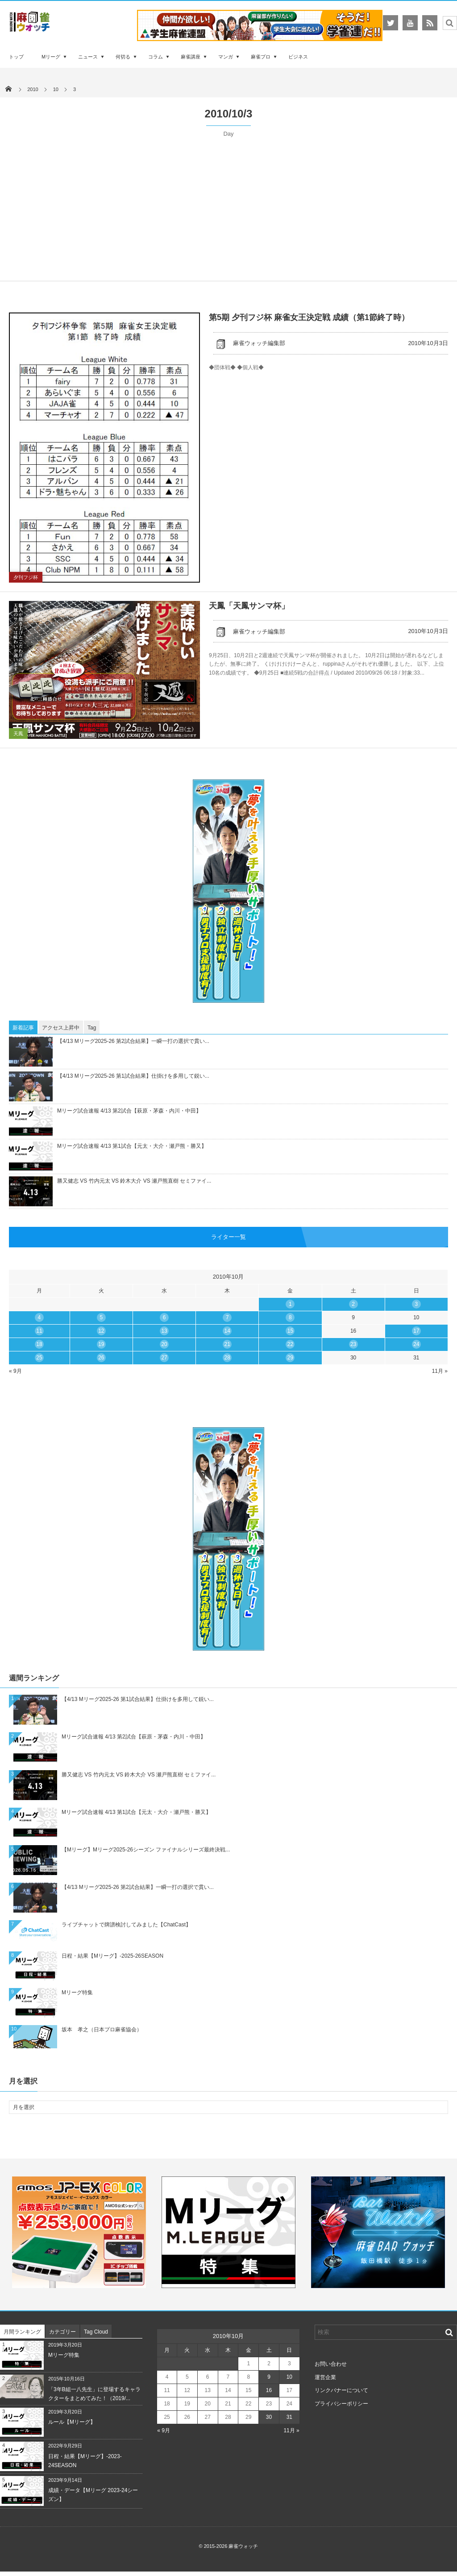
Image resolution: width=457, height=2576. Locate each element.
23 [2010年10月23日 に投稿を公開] (353, 1344)
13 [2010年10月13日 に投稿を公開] (164, 1331)
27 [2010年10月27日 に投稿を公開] (164, 1358)
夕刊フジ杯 (25, 577)
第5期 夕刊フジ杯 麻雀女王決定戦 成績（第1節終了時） (309, 317)
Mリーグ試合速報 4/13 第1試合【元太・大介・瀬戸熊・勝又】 (132, 1146)
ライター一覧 (228, 1237)
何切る (123, 56)
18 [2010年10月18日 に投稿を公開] (39, 1344)
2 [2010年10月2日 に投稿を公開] (353, 1304)
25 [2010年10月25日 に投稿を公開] (39, 1358)
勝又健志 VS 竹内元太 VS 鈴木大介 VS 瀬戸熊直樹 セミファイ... (134, 1181)
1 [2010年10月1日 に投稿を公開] (290, 1304)
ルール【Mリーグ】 (72, 2422)
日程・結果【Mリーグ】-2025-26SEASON (112, 1956)
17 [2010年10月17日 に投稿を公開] (416, 1331)
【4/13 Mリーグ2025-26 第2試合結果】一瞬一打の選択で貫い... (133, 1041)
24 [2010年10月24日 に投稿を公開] (416, 1344)
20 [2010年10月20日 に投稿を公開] (164, 1344)
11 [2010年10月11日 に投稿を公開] (39, 1331)
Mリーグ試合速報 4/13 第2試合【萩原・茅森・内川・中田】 (129, 1111)
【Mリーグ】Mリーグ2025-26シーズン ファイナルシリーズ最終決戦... (146, 1850)
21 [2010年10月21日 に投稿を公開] (227, 1344)
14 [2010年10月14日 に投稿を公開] (227, 1331)
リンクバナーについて (341, 2390)
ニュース (88, 56)
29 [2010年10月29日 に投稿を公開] (290, 1358)
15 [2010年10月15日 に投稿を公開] (290, 1331)
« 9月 (15, 1371)
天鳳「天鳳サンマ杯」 (249, 605)
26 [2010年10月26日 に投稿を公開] (101, 1358)
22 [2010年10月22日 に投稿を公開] (290, 1344)
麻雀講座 (190, 56)
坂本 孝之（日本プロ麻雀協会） (102, 2029)
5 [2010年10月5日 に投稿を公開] (101, 1317)
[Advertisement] (228, 204)
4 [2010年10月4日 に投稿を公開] (39, 1317)
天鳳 (18, 733)
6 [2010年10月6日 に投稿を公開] (164, 1317)
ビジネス (298, 56)
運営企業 (325, 2377)
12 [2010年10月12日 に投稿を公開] (101, 1331)
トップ (16, 56)
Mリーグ (51, 56)
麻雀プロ (260, 56)
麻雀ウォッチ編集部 (249, 343)
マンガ (225, 56)
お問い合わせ (331, 2364)
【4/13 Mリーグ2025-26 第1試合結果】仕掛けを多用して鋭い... (133, 1076)
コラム (155, 56)
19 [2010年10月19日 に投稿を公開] (101, 1344)
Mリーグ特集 (77, 1992)
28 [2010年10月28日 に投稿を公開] (227, 1358)
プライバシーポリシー (341, 2404)
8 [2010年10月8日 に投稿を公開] (290, 1317)
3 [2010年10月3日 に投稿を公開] (416, 1304)
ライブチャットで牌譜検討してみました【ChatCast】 (126, 1925)
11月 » (440, 1371)
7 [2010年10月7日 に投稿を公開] (227, 1317)
